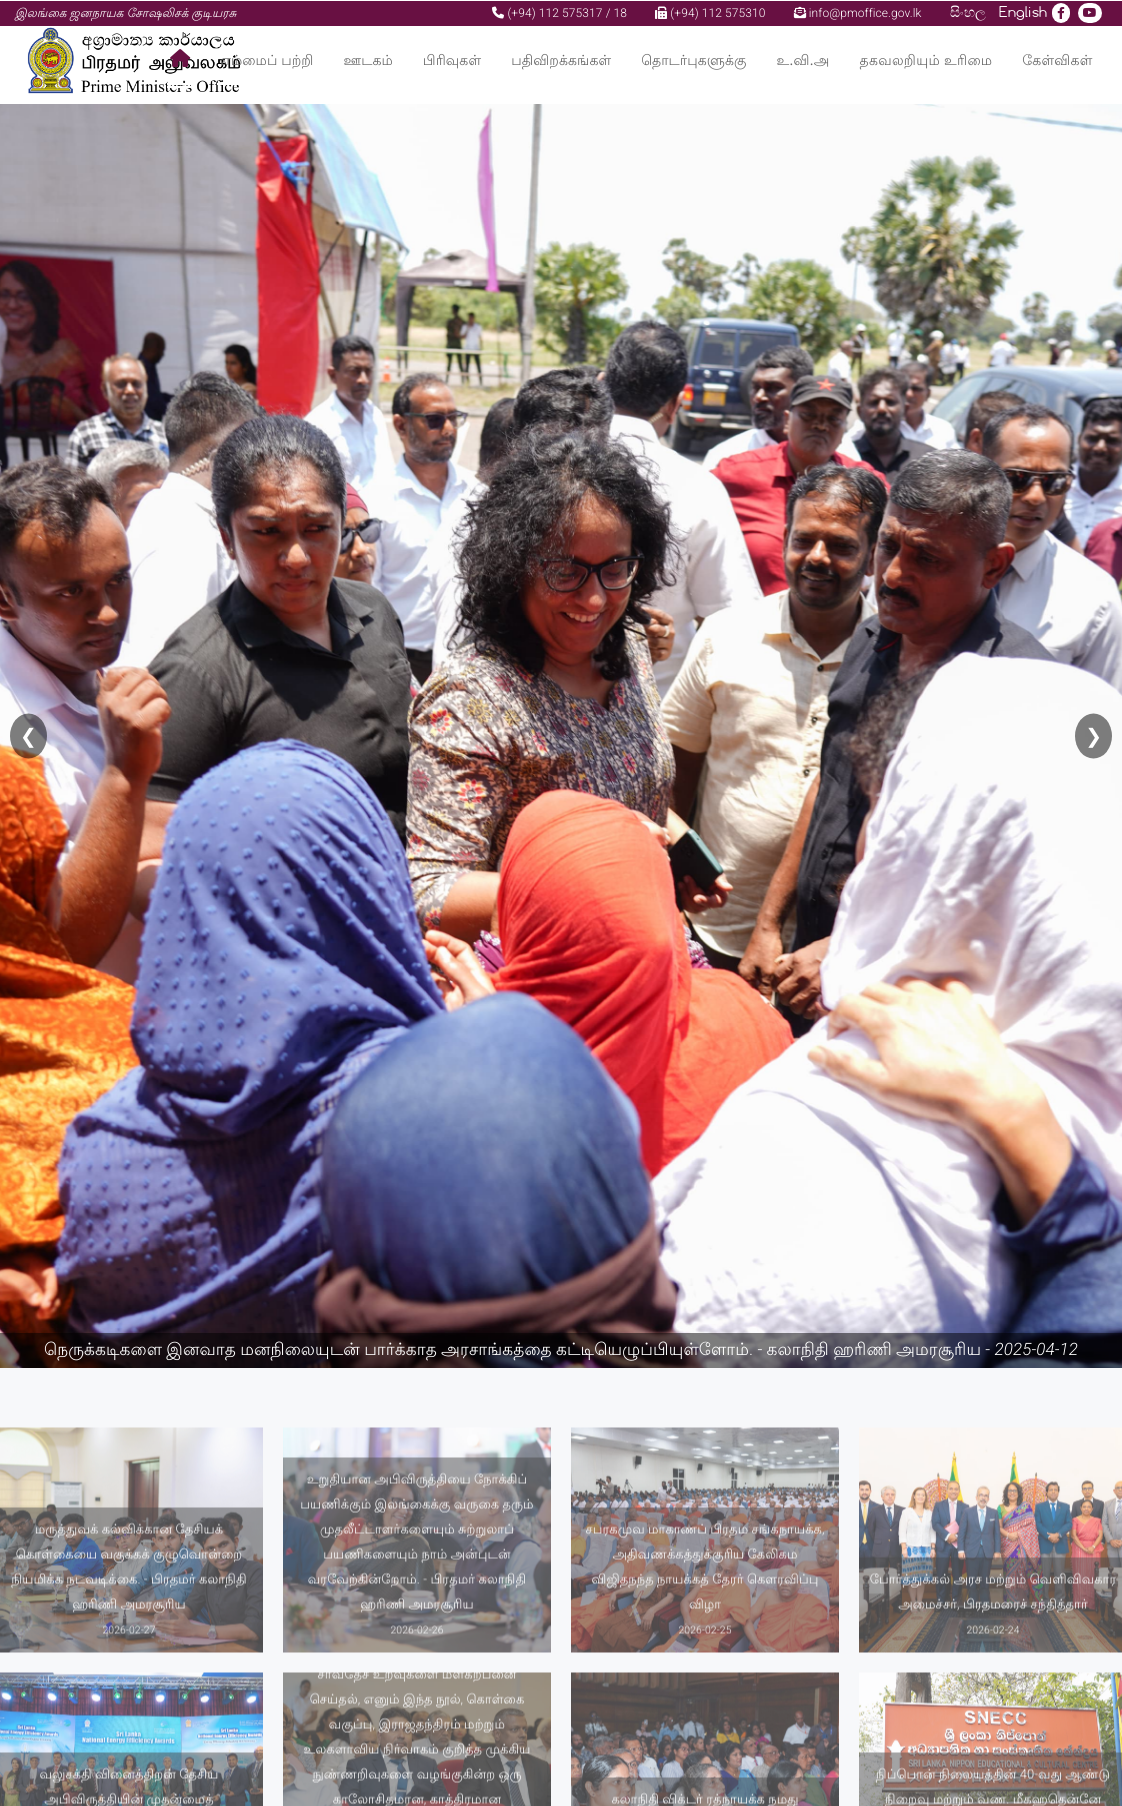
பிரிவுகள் (452, 59)
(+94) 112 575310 (710, 12)
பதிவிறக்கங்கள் (561, 59)
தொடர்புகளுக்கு (693, 59)
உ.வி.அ (803, 59)
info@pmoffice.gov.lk (858, 12)
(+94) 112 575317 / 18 (559, 12)
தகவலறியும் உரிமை (926, 59)
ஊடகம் (367, 59)
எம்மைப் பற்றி (267, 59)
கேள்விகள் (1057, 59)
